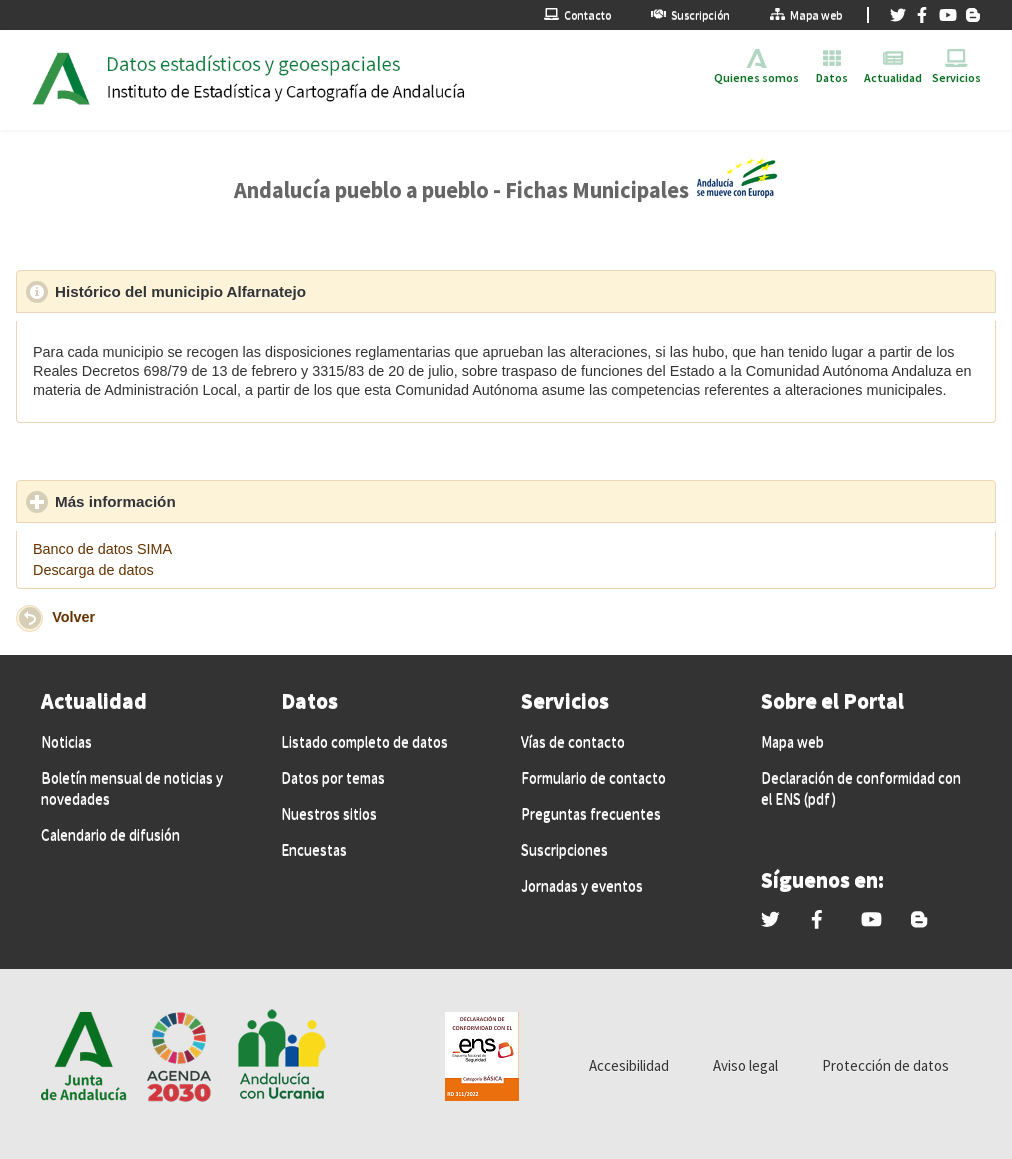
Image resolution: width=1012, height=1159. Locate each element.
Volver (73, 617)
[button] (29, 618)
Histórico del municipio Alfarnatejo (273, 291)
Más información (208, 501)
